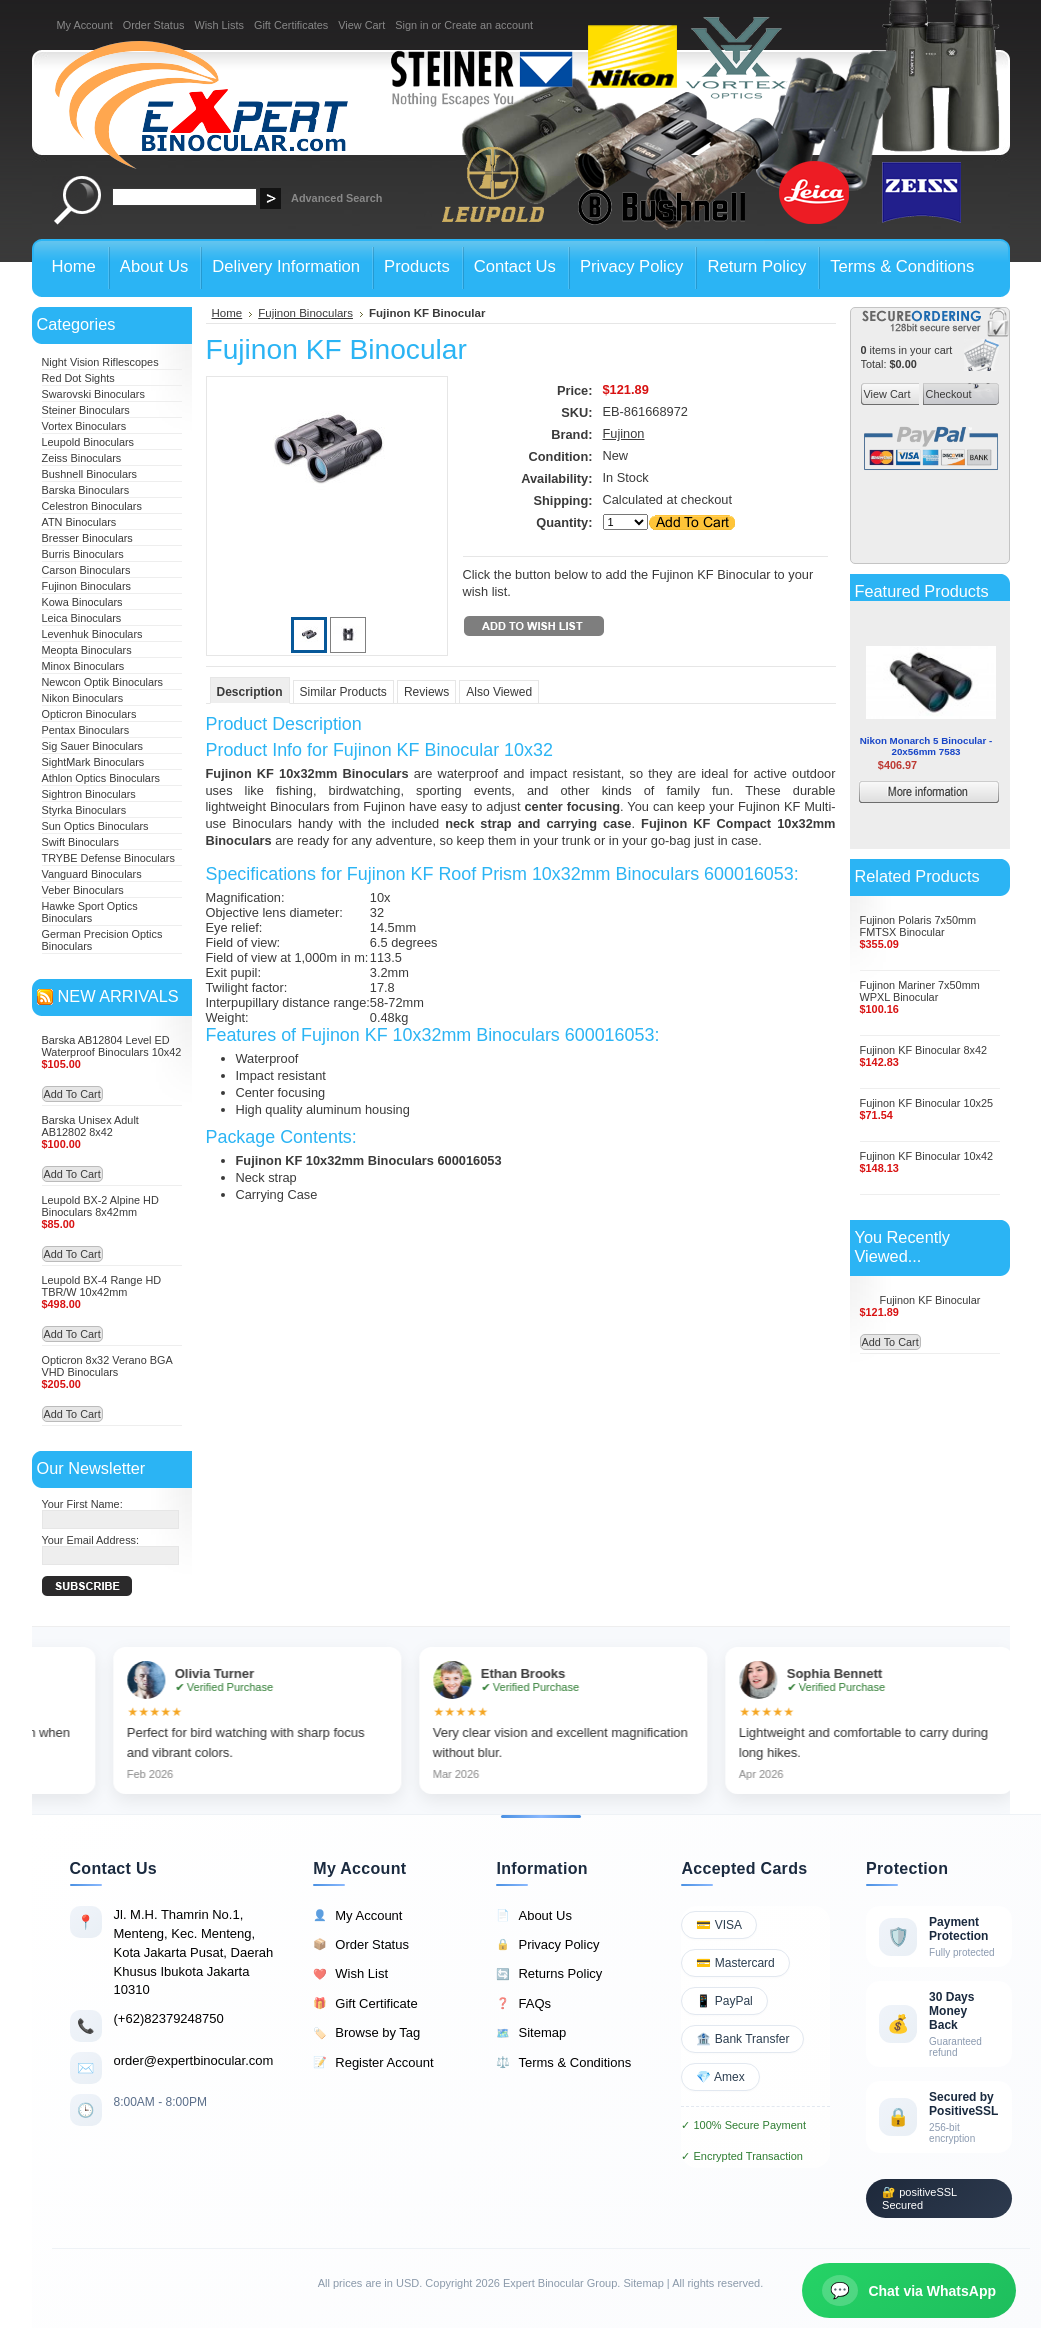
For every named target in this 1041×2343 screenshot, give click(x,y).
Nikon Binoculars (83, 698)
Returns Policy (549, 1974)
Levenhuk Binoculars (92, 634)
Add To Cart (72, 1094)
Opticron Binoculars (89, 714)
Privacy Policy (547, 1945)
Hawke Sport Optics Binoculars (90, 912)
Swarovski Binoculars (93, 394)
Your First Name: (82, 1504)
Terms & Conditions (563, 2063)
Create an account (488, 25)
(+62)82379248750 (169, 2018)
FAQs (523, 2004)
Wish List (350, 1974)
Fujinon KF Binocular (930, 1300)
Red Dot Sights (78, 378)
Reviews (426, 692)
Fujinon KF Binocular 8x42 (924, 1050)
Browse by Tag (366, 2033)
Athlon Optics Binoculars (101, 778)
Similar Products (343, 692)
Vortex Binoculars (84, 426)
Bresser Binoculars (87, 538)
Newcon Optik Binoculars (103, 682)
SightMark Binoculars (93, 762)
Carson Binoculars (86, 570)
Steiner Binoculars (86, 410)
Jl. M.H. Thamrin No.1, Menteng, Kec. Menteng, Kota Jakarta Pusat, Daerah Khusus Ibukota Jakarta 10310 (194, 1952)
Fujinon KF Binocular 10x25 (927, 1103)
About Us (533, 1916)
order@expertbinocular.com (194, 2060)
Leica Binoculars (82, 618)
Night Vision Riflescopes (100, 362)
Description (250, 692)
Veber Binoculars (83, 890)
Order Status (154, 25)
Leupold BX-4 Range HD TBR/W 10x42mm (102, 1286)
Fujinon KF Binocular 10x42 (927, 1156)
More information (958, 794)
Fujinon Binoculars (86, 586)
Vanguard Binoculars (92, 874)
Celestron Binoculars (92, 506)
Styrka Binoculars (84, 810)
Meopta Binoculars (87, 650)
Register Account (373, 2063)
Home (227, 313)
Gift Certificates (291, 25)
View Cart (361, 25)
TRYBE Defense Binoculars (108, 858)
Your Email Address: (91, 1540)
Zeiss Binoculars (82, 458)
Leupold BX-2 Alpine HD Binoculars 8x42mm (100, 1206)
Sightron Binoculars (89, 794)
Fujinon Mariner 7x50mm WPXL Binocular (920, 991)
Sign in (411, 25)
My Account (85, 25)
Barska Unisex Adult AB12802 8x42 (90, 1126)
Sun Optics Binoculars (95, 826)
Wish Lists (219, 25)
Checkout (947, 394)
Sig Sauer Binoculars (93, 746)
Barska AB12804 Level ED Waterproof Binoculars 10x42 (112, 1046)
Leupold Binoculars (88, 442)
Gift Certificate (365, 2004)
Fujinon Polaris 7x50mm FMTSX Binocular (918, 926)
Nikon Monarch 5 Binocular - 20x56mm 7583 (926, 746)
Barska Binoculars (86, 490)
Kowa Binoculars (82, 602)
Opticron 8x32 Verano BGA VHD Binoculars (107, 1366)
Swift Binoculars (80, 842)
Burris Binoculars (83, 554)
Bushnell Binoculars (90, 474)
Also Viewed (499, 692)
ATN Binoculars (79, 522)
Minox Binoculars (83, 666)
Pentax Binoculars (86, 730)
